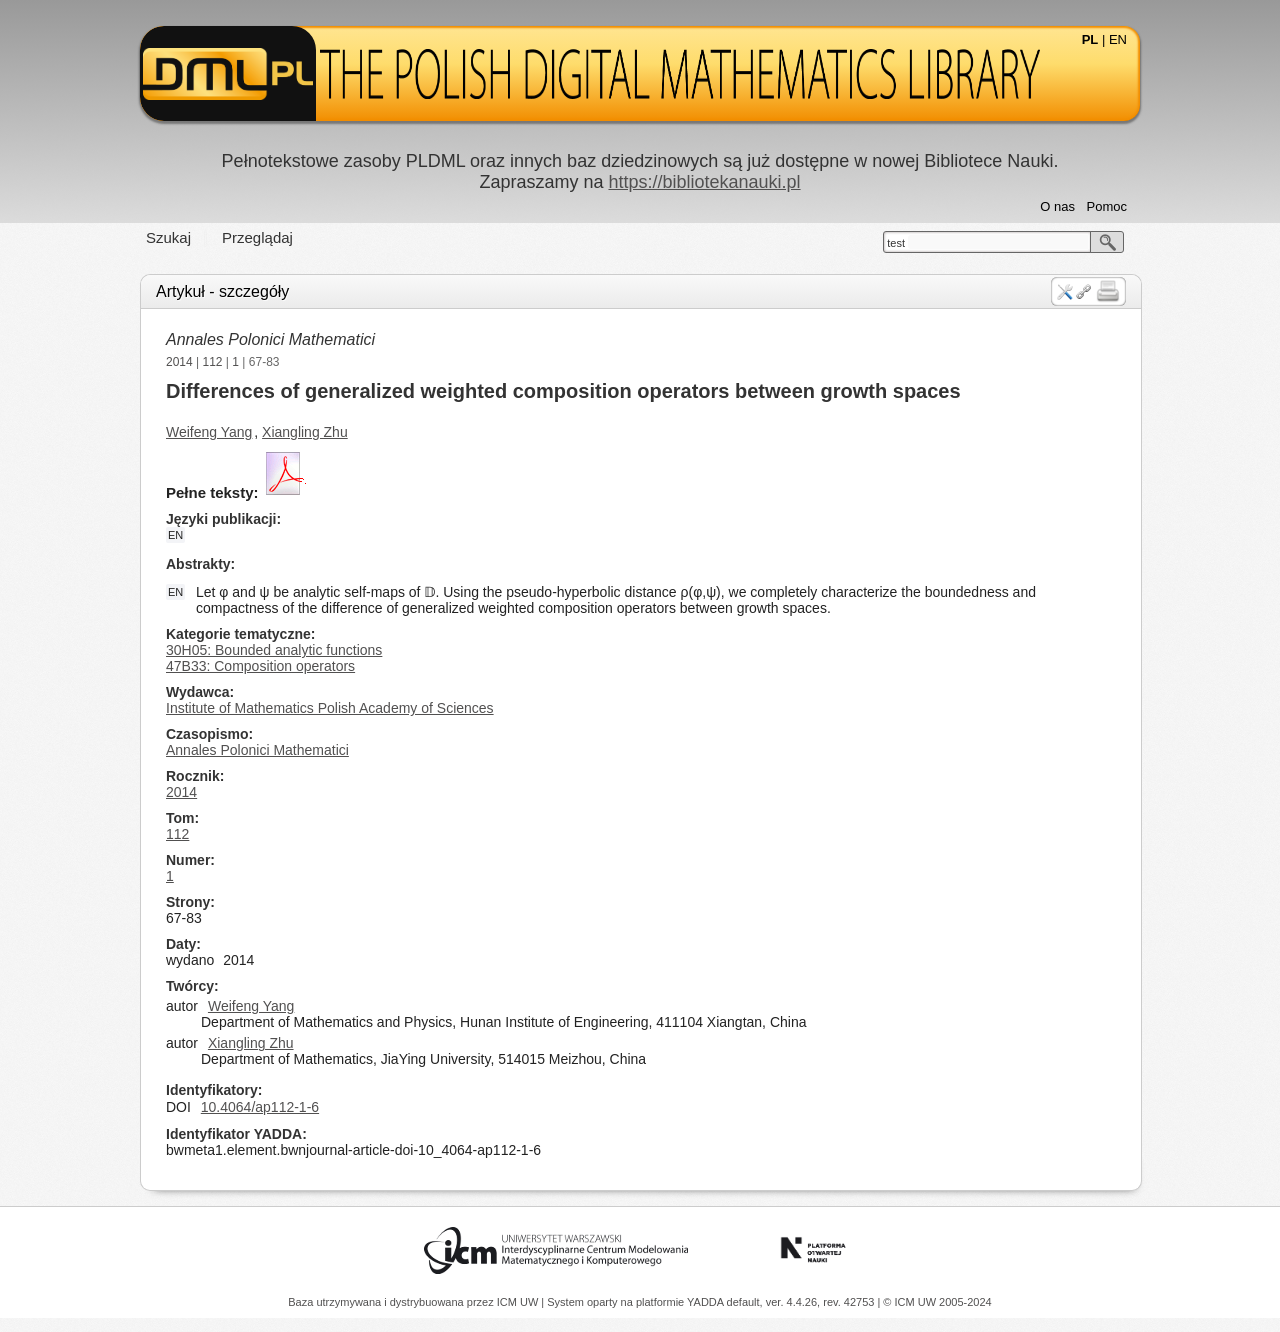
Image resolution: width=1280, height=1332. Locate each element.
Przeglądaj (257, 237)
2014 (179, 362)
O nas (1057, 206)
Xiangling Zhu (305, 432)
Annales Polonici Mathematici (270, 339)
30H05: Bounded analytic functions (274, 650)
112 (213, 362)
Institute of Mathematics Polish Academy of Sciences (330, 708)
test (896, 243)
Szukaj (168, 237)
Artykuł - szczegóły (222, 291)
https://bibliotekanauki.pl (704, 182)
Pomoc (1107, 206)
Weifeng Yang (209, 432)
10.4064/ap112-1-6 (260, 1107)
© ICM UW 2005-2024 (937, 1302)
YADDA (707, 1302)
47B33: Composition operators (260, 666)
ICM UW (519, 1302)
